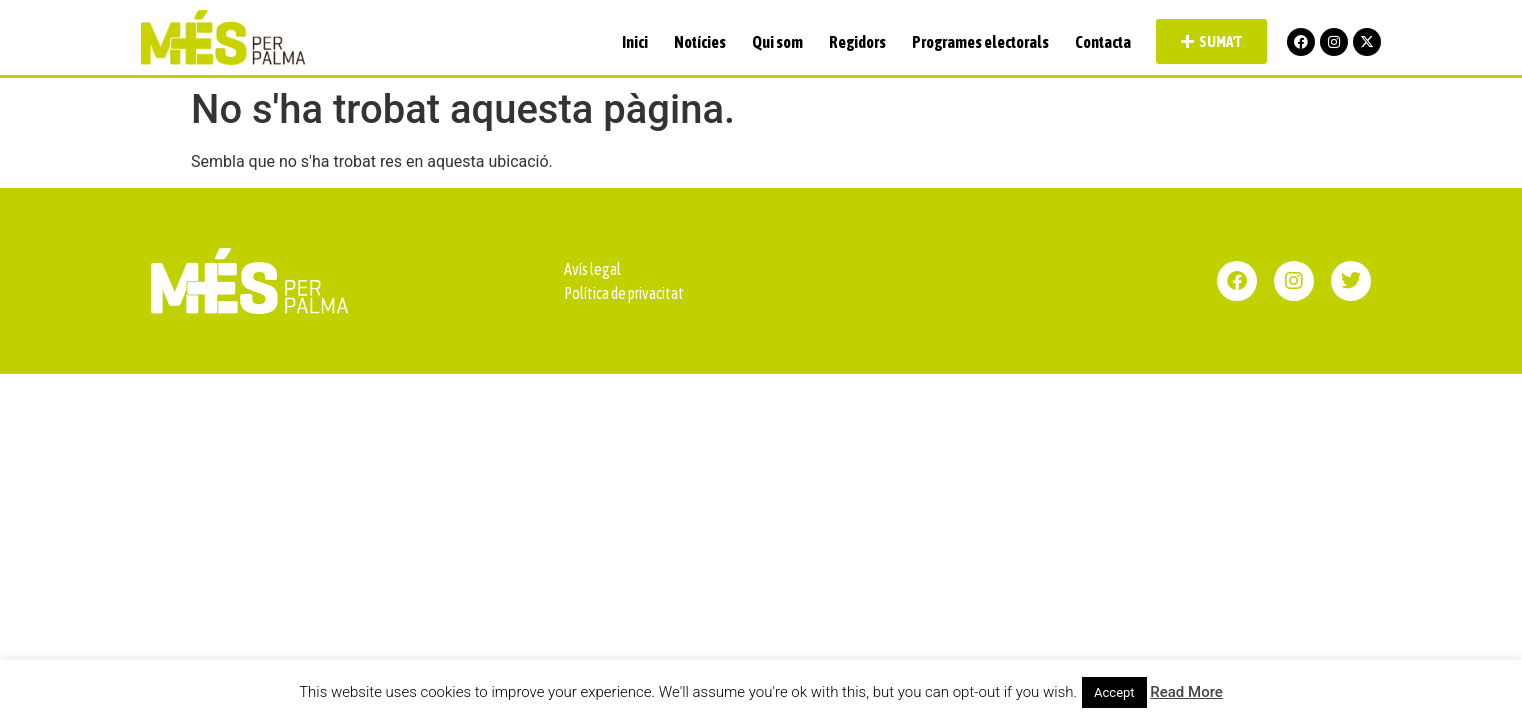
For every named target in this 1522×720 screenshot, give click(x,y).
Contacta (1103, 42)
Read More (1186, 692)
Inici (635, 42)
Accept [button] (1114, 692)
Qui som (777, 42)
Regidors (857, 42)
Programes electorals (980, 42)
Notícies (700, 42)
